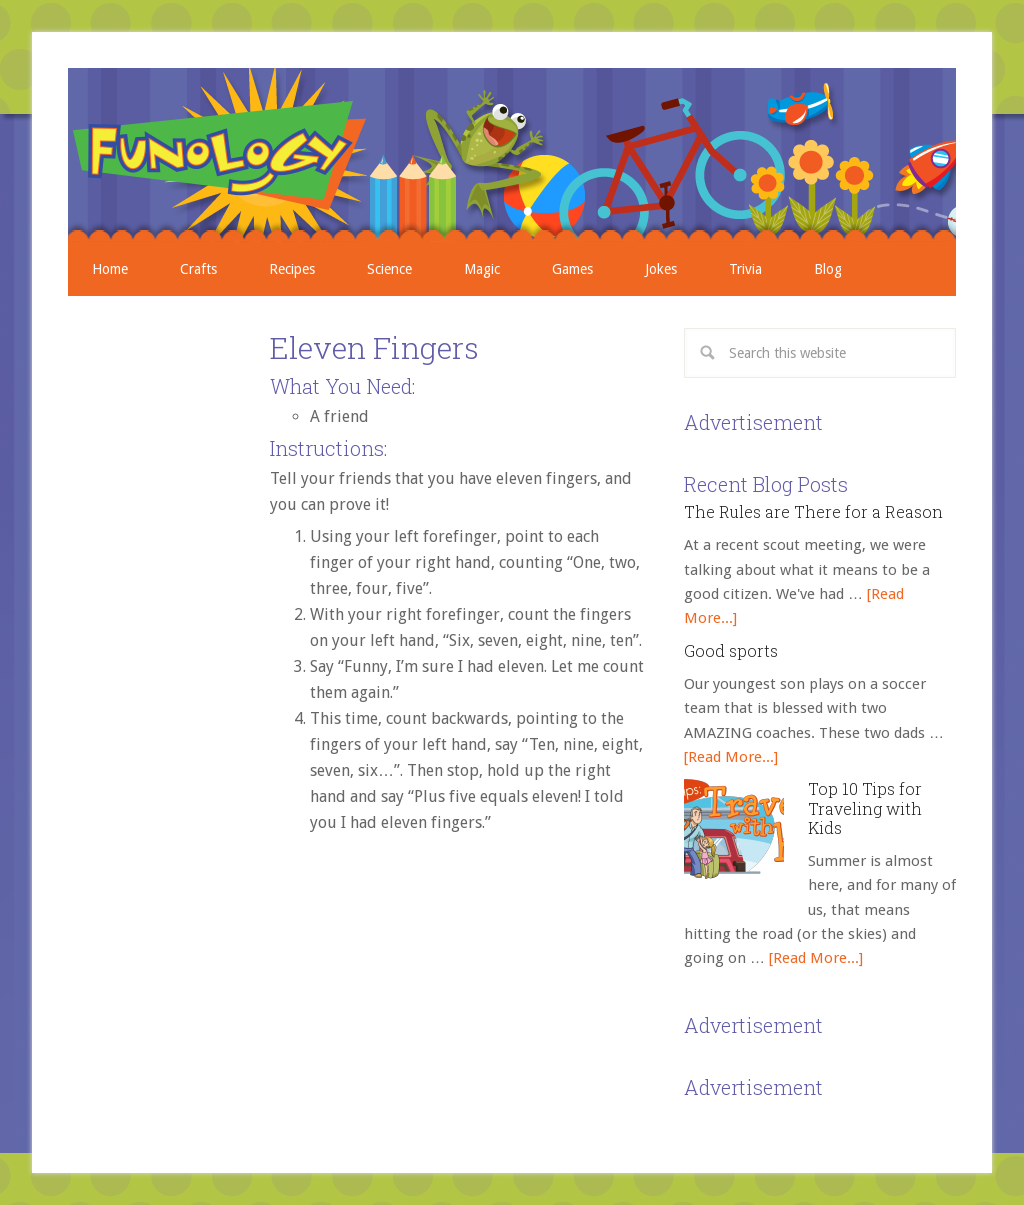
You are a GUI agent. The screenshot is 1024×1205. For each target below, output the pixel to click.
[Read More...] (731, 757)
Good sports (731, 650)
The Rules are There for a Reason (813, 511)
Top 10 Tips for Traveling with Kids (865, 807)
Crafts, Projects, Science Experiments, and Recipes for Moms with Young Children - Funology (512, 155)
